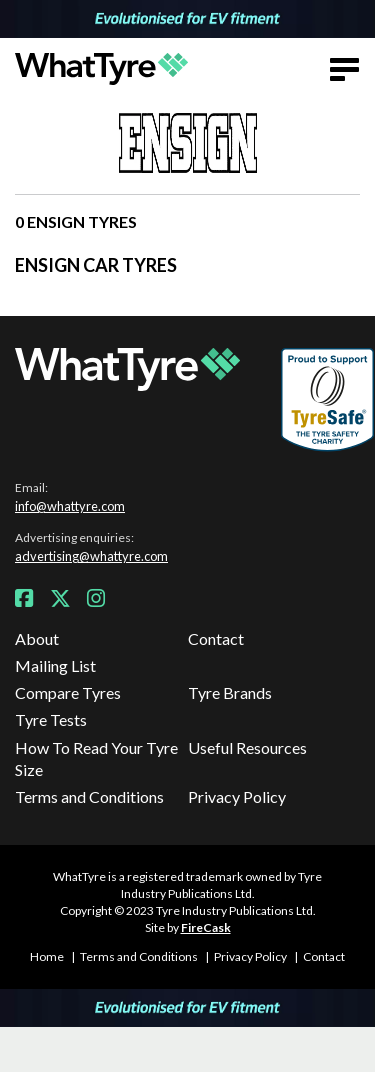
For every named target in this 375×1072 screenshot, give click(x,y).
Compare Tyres (68, 692)
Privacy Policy (237, 796)
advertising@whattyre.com (91, 556)
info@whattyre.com (70, 506)
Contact (216, 638)
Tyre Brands (230, 692)
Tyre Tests (51, 719)
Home (47, 956)
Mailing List (55, 665)
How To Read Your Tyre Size (96, 758)
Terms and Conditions (89, 796)
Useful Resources (247, 747)
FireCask (206, 927)
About (37, 638)
